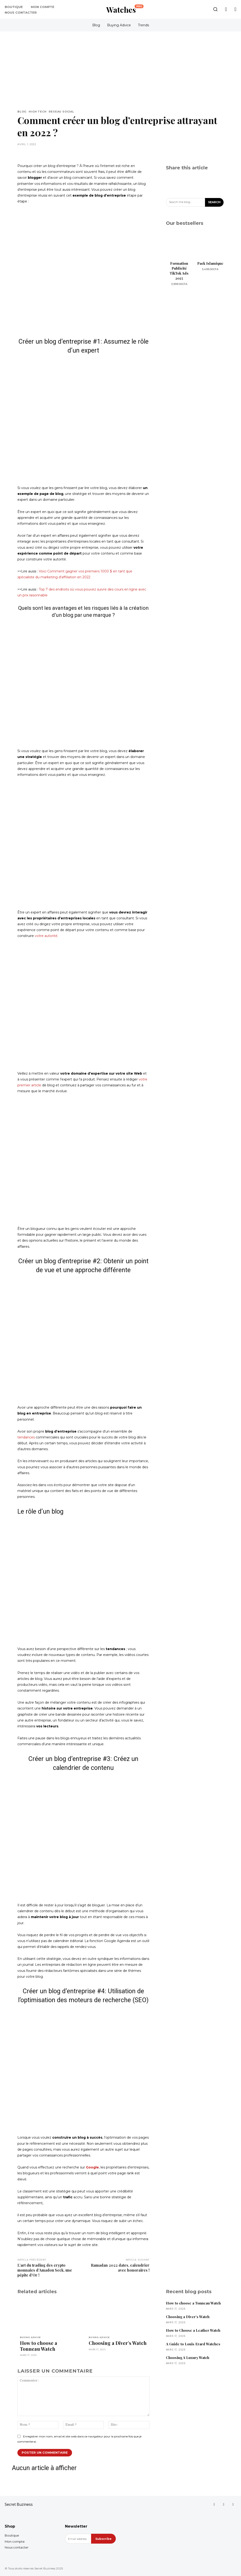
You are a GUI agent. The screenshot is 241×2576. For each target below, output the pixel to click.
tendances (26, 1437)
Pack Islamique (210, 263)
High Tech (37, 111)
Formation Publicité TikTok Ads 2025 (179, 270)
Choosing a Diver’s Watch (117, 2343)
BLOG (21, 111)
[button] (215, 9)
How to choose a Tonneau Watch (49, 2346)
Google (92, 2167)
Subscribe (103, 2538)
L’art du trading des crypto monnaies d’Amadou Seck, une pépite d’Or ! (44, 2270)
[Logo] (125, 9)
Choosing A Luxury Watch (187, 2357)
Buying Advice (30, 2337)
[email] (78, 2539)
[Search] (214, 202)
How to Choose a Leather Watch (193, 2330)
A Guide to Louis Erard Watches (193, 2344)
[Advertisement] (83, 270)
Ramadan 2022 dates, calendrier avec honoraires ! (120, 2268)
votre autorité (46, 936)
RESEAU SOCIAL (61, 111)
